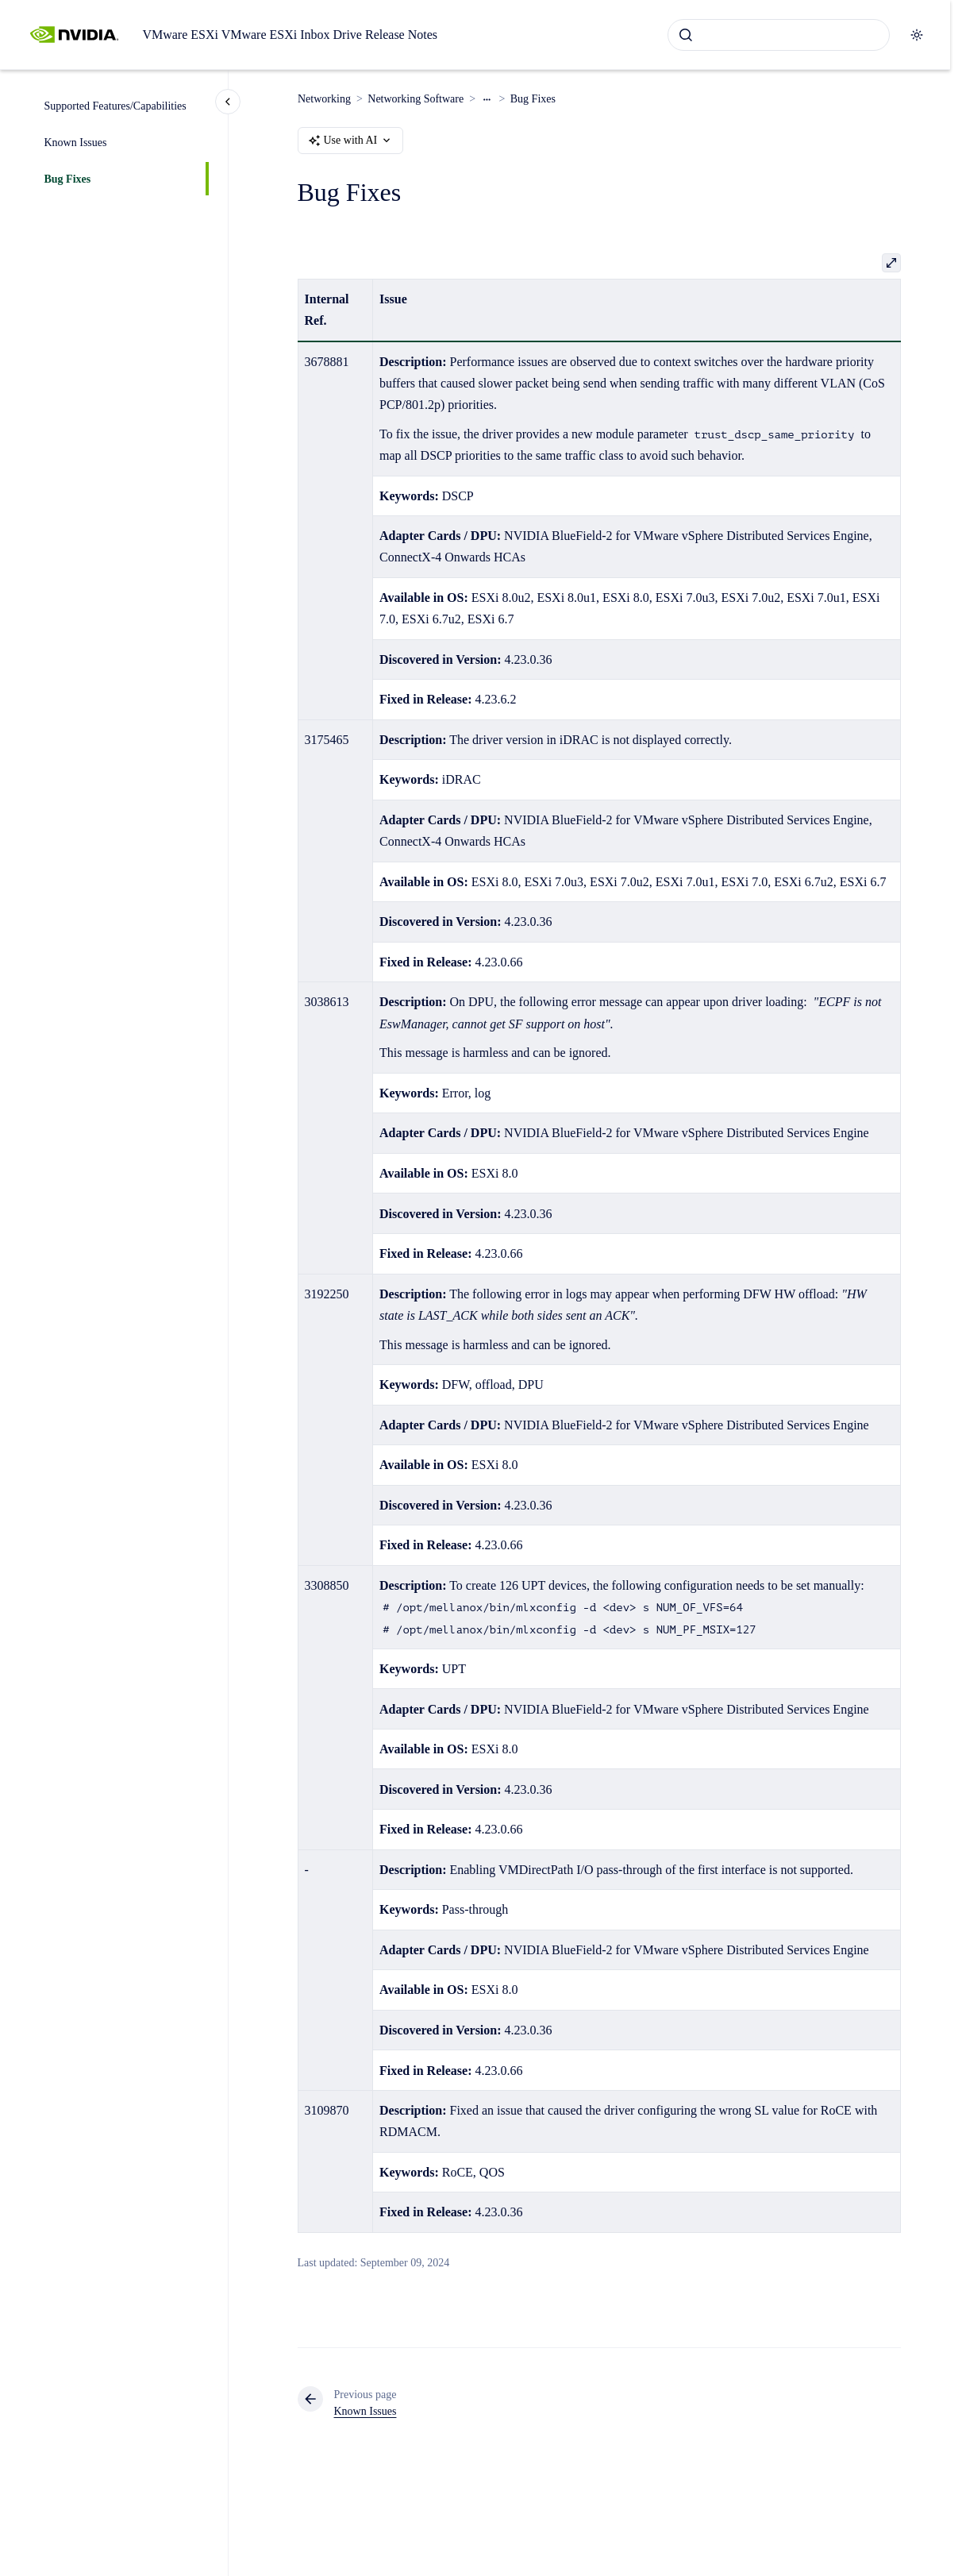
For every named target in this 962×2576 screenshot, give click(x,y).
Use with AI (351, 140)
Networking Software (415, 99)
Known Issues (75, 142)
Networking (324, 99)
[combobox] (778, 35)
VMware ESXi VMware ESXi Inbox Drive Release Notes (289, 34)
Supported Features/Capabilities (115, 106)
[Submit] (685, 35)
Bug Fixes (67, 179)
